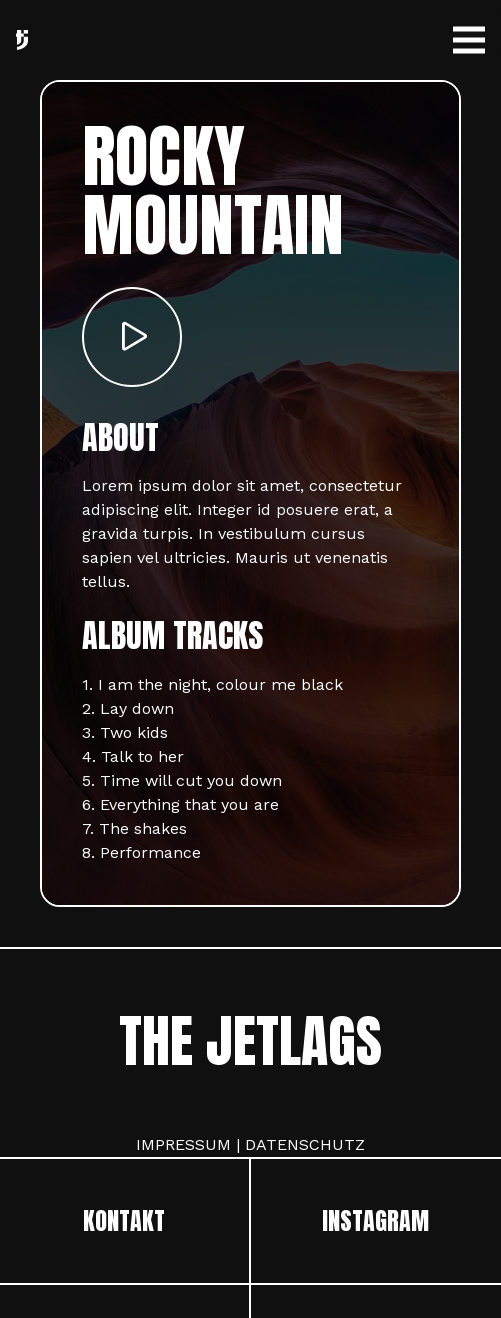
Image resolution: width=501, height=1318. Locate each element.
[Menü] (469, 40)
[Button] (132, 337)
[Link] (22, 40)
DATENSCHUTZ (305, 1144)
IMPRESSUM (183, 1144)
